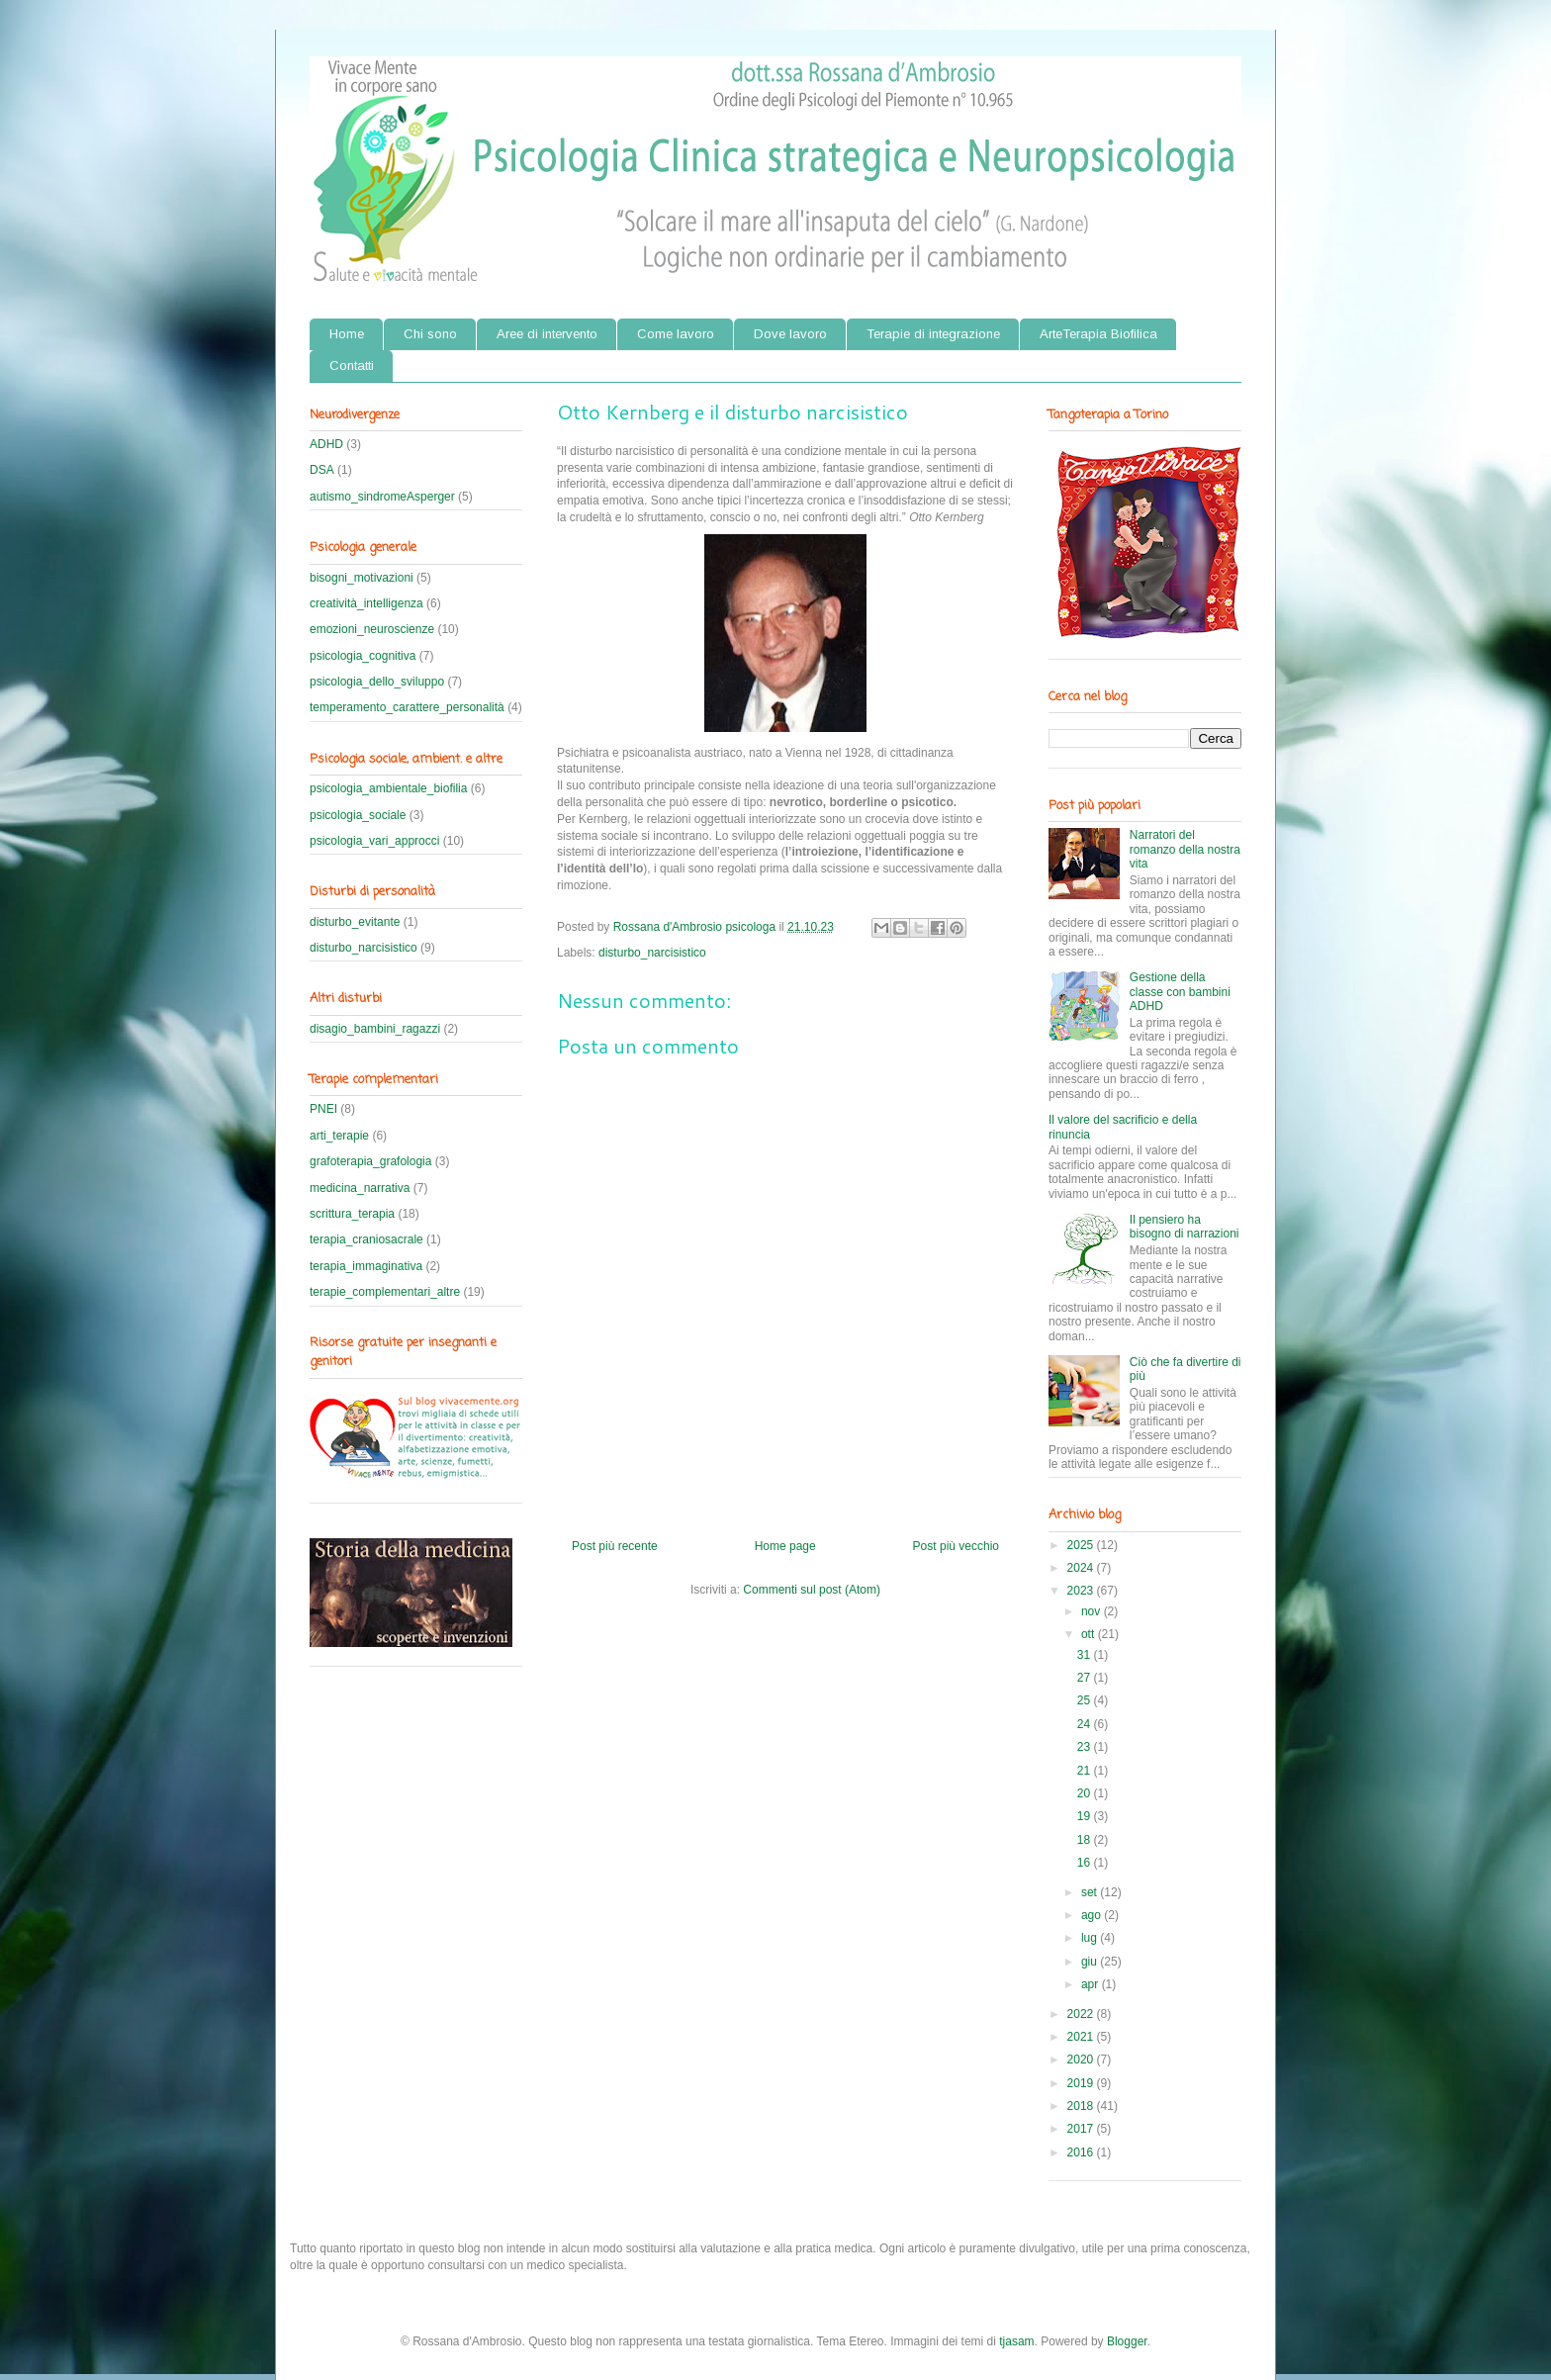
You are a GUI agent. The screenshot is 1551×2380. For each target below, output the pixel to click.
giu (1090, 1961)
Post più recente (615, 1546)
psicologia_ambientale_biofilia (388, 788)
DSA (322, 470)
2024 (1082, 1568)
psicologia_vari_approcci (374, 841)
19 (1085, 1816)
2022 (1082, 2014)
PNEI (323, 1109)
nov (1092, 1611)
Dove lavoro (790, 333)
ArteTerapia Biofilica (1098, 333)
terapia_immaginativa (366, 1266)
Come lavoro (675, 333)
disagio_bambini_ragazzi (375, 1029)
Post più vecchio (956, 1546)
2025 (1082, 1545)
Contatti (351, 365)
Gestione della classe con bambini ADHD (1180, 991)
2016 (1082, 2152)
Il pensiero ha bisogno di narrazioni (1184, 1226)
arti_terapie (339, 1136)
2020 (1082, 2059)
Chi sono (430, 333)
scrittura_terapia (352, 1214)
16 (1085, 1863)
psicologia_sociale (358, 815)
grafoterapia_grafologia (370, 1161)
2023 (1082, 1591)
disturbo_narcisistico (652, 953)
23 (1085, 1747)
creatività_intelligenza (366, 603)
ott (1089, 1634)
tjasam (1016, 2341)
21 (1085, 1771)
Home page (785, 1546)
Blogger (1127, 2341)
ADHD (326, 444)
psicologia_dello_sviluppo (377, 681)
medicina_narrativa (360, 1188)
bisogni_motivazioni (361, 578)
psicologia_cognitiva (362, 656)
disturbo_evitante (355, 922)
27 (1085, 1678)
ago (1092, 1915)
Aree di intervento (547, 333)
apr (1091, 1984)
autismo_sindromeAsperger (382, 496)
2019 (1082, 2083)
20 (1085, 1793)
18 (1085, 1840)
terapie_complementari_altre (385, 1292)
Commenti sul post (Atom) (811, 1590)
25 (1085, 1700)
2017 (1082, 2129)
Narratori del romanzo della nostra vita (1185, 849)
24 (1085, 1724)
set (1090, 1892)
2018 (1082, 2106)
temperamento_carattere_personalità (407, 707)
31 (1085, 1655)
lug (1090, 1938)
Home (346, 333)
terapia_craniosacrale (366, 1239)
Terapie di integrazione (933, 333)
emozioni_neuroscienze (372, 629)
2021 (1082, 2037)
